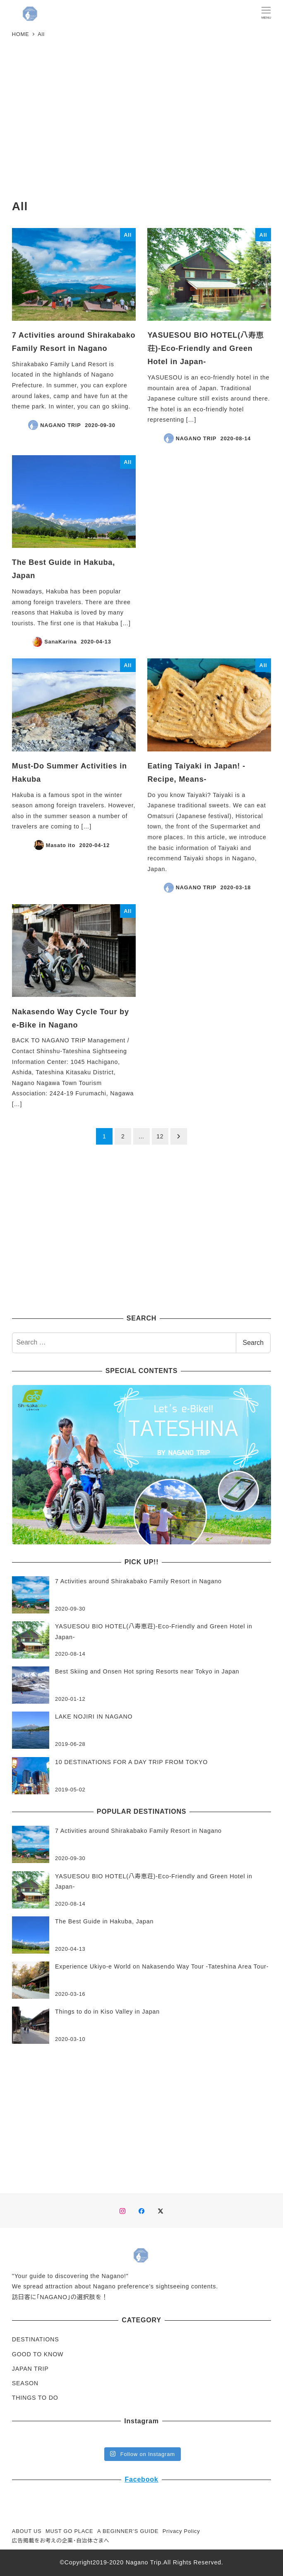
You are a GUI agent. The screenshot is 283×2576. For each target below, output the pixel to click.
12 (159, 1136)
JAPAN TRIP (30, 2368)
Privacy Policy (181, 2531)
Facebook (141, 2479)
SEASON (25, 2383)
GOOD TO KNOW (37, 2354)
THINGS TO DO (35, 2397)
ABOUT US (27, 2531)
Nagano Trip (143, 2562)
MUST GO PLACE (69, 2531)
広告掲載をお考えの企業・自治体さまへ (61, 2541)
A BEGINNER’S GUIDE (127, 2531)
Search (253, 1342)
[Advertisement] (141, 121)
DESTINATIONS (35, 2339)
